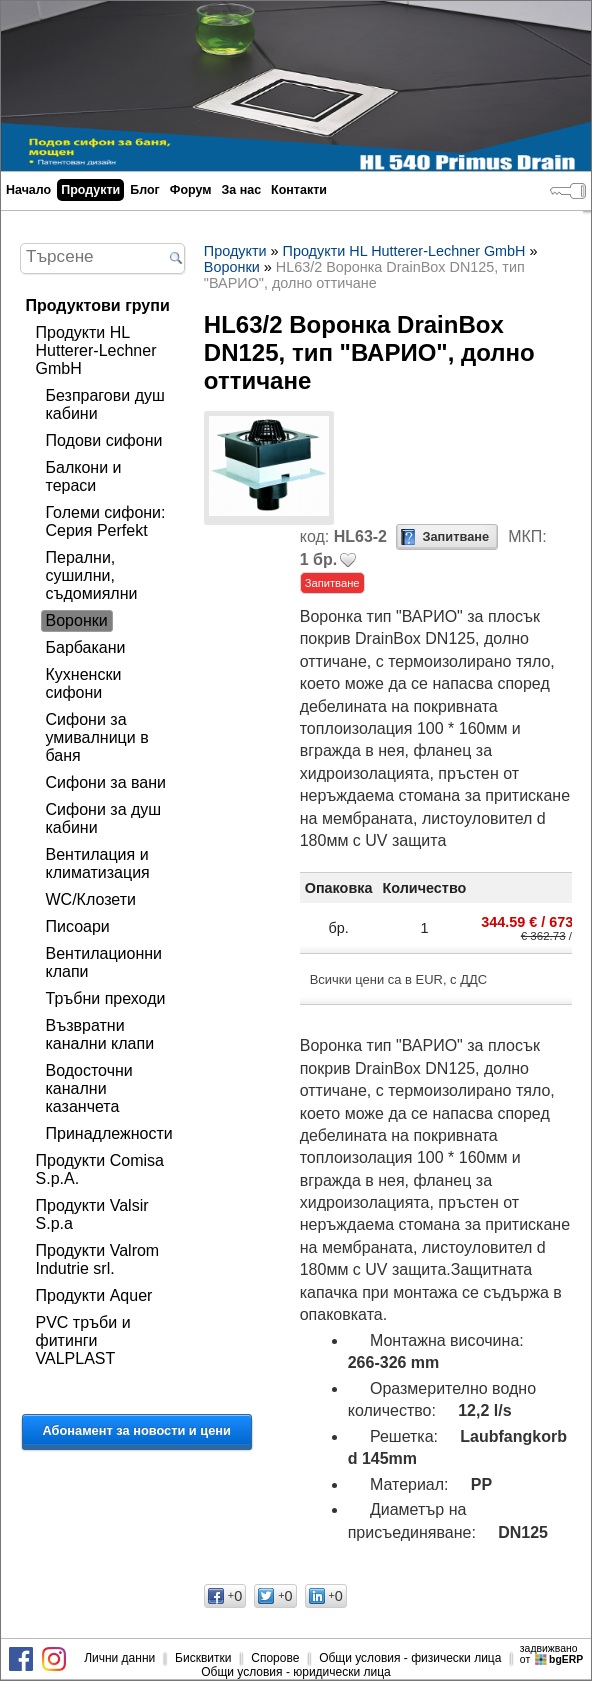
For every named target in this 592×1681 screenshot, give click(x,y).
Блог (145, 190)
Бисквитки (203, 1658)
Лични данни (119, 1658)
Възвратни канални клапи (100, 1034)
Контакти (299, 190)
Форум (191, 190)
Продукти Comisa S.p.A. (100, 1169)
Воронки (77, 620)
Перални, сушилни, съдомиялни (92, 575)
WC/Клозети (91, 899)
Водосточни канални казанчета (89, 1088)
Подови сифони (104, 440)
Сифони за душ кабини (104, 818)
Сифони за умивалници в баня (97, 737)
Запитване (455, 536)
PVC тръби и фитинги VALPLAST (83, 1340)
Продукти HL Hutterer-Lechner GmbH (96, 350)
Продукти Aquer (94, 1295)
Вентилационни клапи (104, 962)
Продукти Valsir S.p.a (92, 1214)
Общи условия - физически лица (410, 1658)
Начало (28, 190)
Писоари (78, 926)
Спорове (275, 1658)
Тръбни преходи (106, 998)
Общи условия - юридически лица (296, 1672)
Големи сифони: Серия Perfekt (106, 521)
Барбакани (86, 647)
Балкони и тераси (84, 476)
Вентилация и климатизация (98, 863)
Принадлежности (109, 1133)
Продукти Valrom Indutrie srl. (98, 1259)
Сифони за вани (106, 782)
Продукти (90, 190)
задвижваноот (553, 1654)
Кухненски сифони (84, 683)
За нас (241, 190)
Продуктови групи (98, 305)
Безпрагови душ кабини (105, 404)
